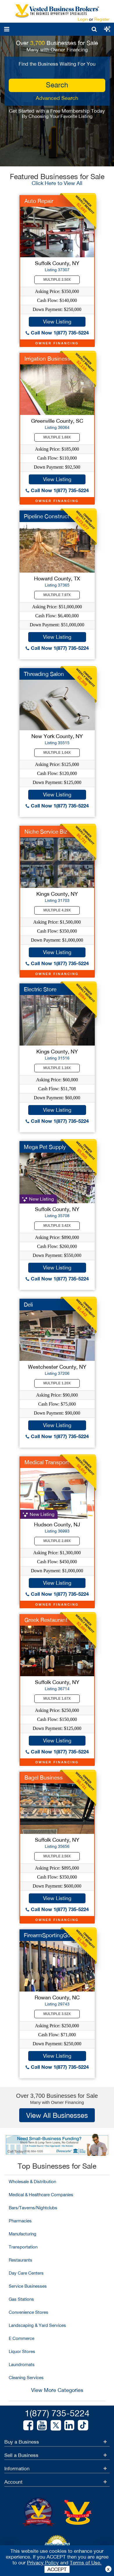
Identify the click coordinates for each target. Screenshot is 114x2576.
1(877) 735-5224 (57, 2413)
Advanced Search (57, 98)
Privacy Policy (43, 2563)
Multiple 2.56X (57, 1856)
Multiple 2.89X (57, 1541)
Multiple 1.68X (57, 437)
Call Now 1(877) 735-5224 (57, 333)
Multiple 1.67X (57, 1699)
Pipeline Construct (46, 516)
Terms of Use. (85, 2563)
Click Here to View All (57, 183)
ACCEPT (57, 2569)
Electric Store (40, 989)
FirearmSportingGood (50, 1935)
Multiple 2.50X (57, 280)
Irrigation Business (47, 358)
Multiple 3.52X (57, 2014)
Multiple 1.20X (57, 1383)
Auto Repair (38, 201)
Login (83, 19)
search (57, 85)
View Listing (57, 322)
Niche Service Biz (45, 831)
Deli (28, 1304)
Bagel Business (43, 1777)
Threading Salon (44, 674)
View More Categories (57, 2390)
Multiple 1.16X (57, 1068)
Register (102, 19)
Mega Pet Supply (45, 1147)
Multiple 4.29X (57, 910)
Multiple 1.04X (57, 753)
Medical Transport (46, 1462)
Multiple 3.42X (57, 1226)
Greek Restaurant (45, 1620)
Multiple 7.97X (57, 595)
